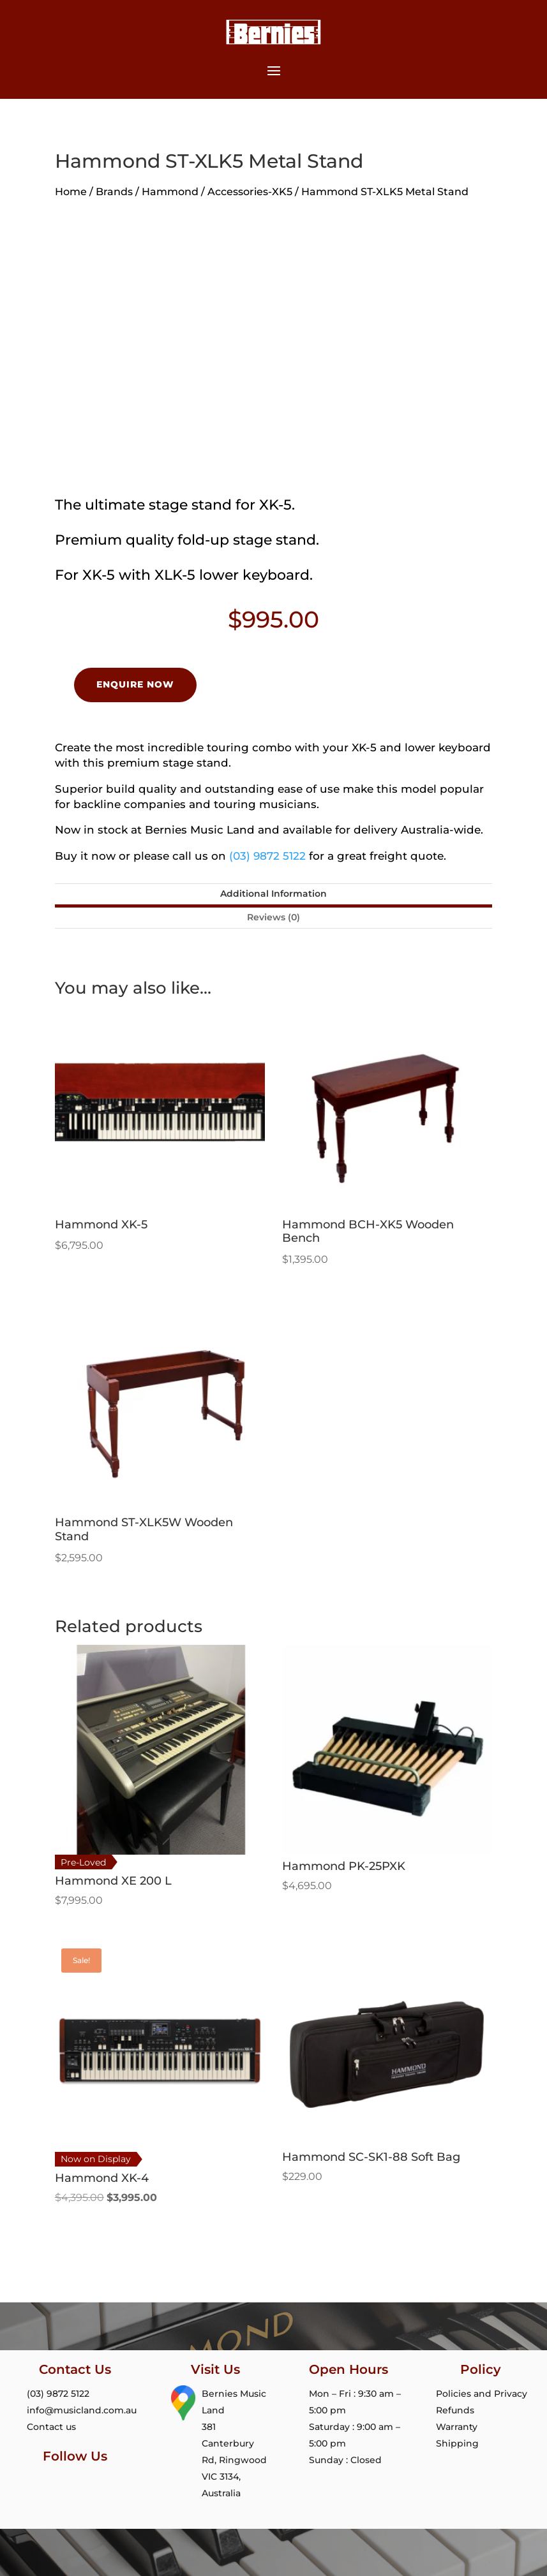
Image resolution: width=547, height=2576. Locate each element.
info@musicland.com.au (79, 2410)
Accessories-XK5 (249, 192)
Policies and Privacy (481, 2393)
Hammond (170, 192)
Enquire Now (135, 684)
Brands (114, 192)
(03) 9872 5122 (267, 856)
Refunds (455, 2410)
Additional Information (273, 893)
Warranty (456, 2426)
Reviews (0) (273, 917)
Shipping (457, 2443)
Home (71, 192)
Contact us (49, 2426)
